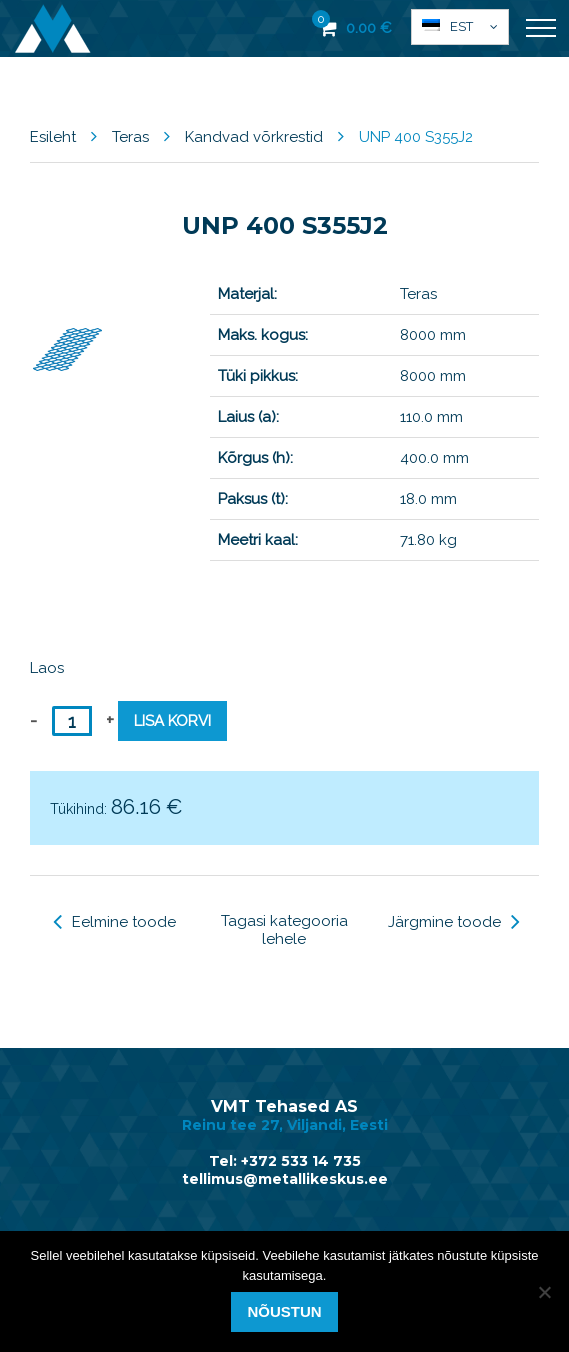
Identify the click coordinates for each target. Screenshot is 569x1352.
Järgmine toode (454, 922)
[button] (460, 27)
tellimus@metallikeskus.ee (285, 1179)
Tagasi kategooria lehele (284, 930)
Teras (130, 137)
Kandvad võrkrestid (254, 137)
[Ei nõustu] (544, 1292)
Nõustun (284, 1311)
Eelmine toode (114, 922)
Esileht (53, 137)
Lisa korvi (172, 721)
